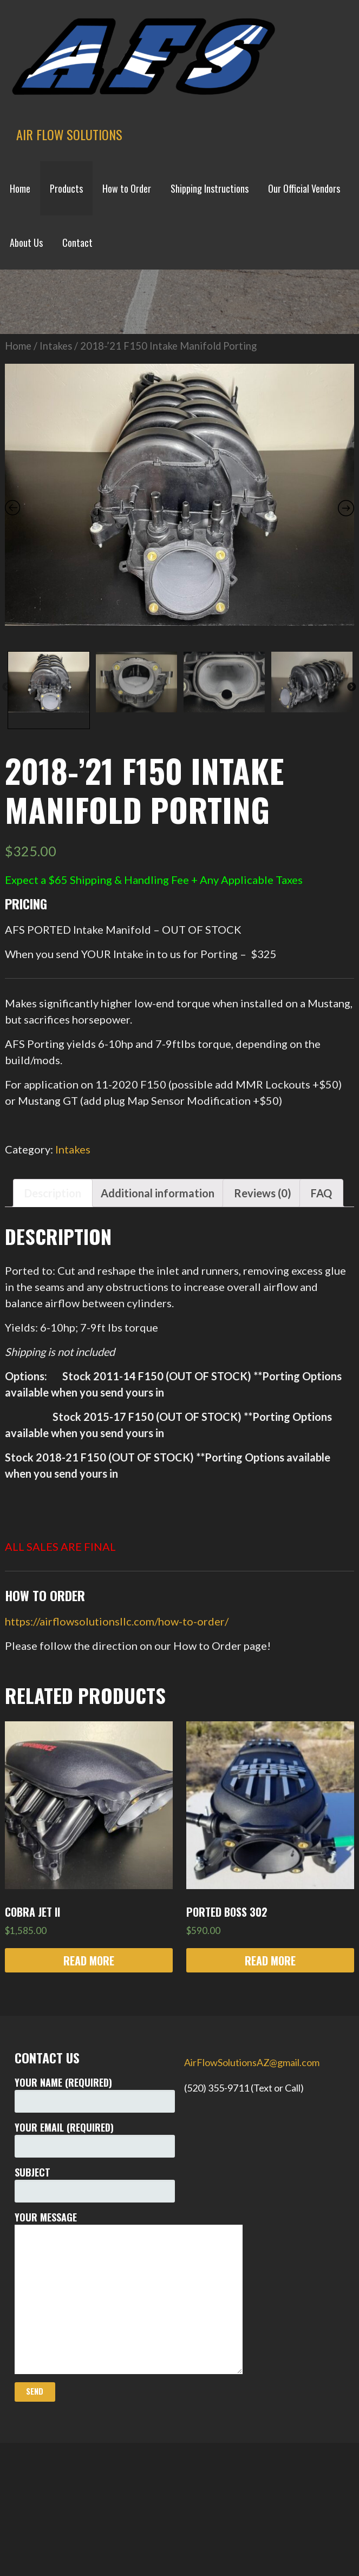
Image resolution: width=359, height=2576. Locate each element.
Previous (6, 773)
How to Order (126, 188)
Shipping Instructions (210, 188)
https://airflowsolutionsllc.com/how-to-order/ (117, 1706)
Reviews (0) (262, 1278)
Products (66, 188)
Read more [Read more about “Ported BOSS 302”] (270, 2046)
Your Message (95, 2377)
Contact (77, 242)
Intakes (56, 431)
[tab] (53, 1278)
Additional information (157, 1278)
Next (351, 773)
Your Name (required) (95, 2179)
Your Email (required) (95, 2224)
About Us (26, 242)
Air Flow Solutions (69, 134)
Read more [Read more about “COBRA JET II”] (88, 2046)
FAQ (321, 1278)
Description (52, 1278)
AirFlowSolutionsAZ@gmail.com (251, 2148)
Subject (95, 2268)
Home (20, 188)
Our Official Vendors (304, 188)
